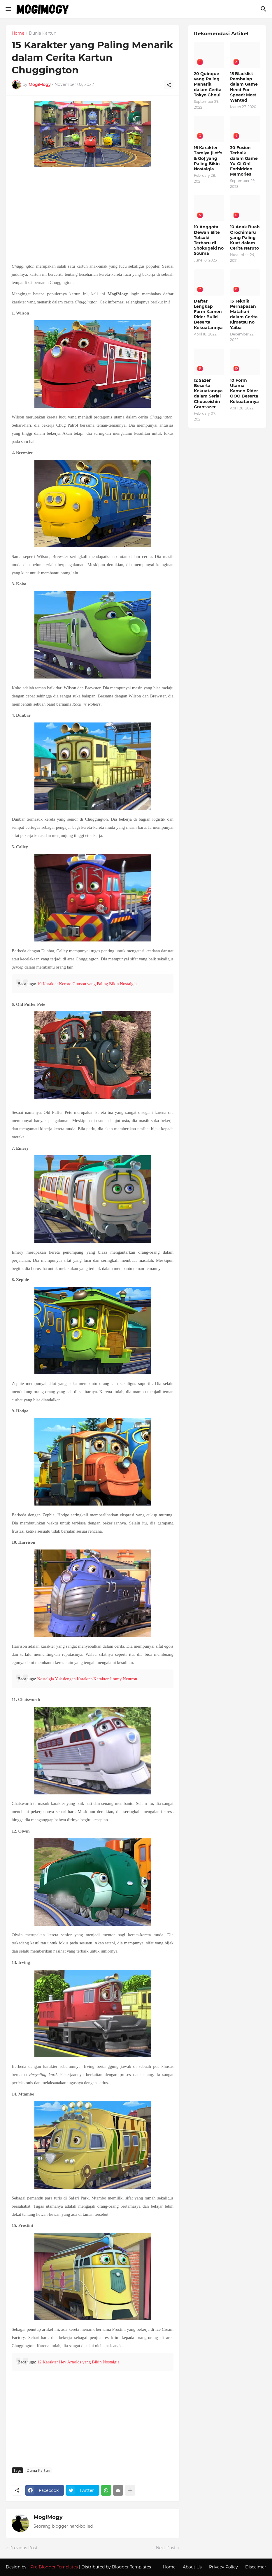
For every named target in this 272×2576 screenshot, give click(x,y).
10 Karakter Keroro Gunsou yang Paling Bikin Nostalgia (86, 983)
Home (18, 33)
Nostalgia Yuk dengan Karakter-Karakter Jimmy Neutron (87, 1678)
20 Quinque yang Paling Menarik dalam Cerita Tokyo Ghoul (208, 84)
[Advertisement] (92, 215)
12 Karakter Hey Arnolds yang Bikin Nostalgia (78, 2362)
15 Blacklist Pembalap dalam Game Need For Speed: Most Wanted (244, 87)
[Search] (264, 9)
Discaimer (255, 2567)
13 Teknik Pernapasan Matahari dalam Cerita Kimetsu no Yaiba (244, 314)
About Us (192, 2567)
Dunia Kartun (42, 33)
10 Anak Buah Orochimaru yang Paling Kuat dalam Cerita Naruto (245, 237)
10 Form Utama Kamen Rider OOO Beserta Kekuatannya (244, 391)
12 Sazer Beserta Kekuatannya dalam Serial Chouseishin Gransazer (208, 393)
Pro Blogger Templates (54, 2567)
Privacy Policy (223, 2567)
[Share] (168, 84)
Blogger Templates (131, 2567)
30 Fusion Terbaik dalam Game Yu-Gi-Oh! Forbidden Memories (244, 161)
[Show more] (130, 2490)
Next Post (166, 2547)
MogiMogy (48, 2517)
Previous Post (23, 2547)
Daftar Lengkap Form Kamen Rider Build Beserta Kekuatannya (208, 314)
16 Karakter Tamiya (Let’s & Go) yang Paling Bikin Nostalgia (208, 158)
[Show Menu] (8, 9)
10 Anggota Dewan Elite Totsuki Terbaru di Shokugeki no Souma (209, 240)
